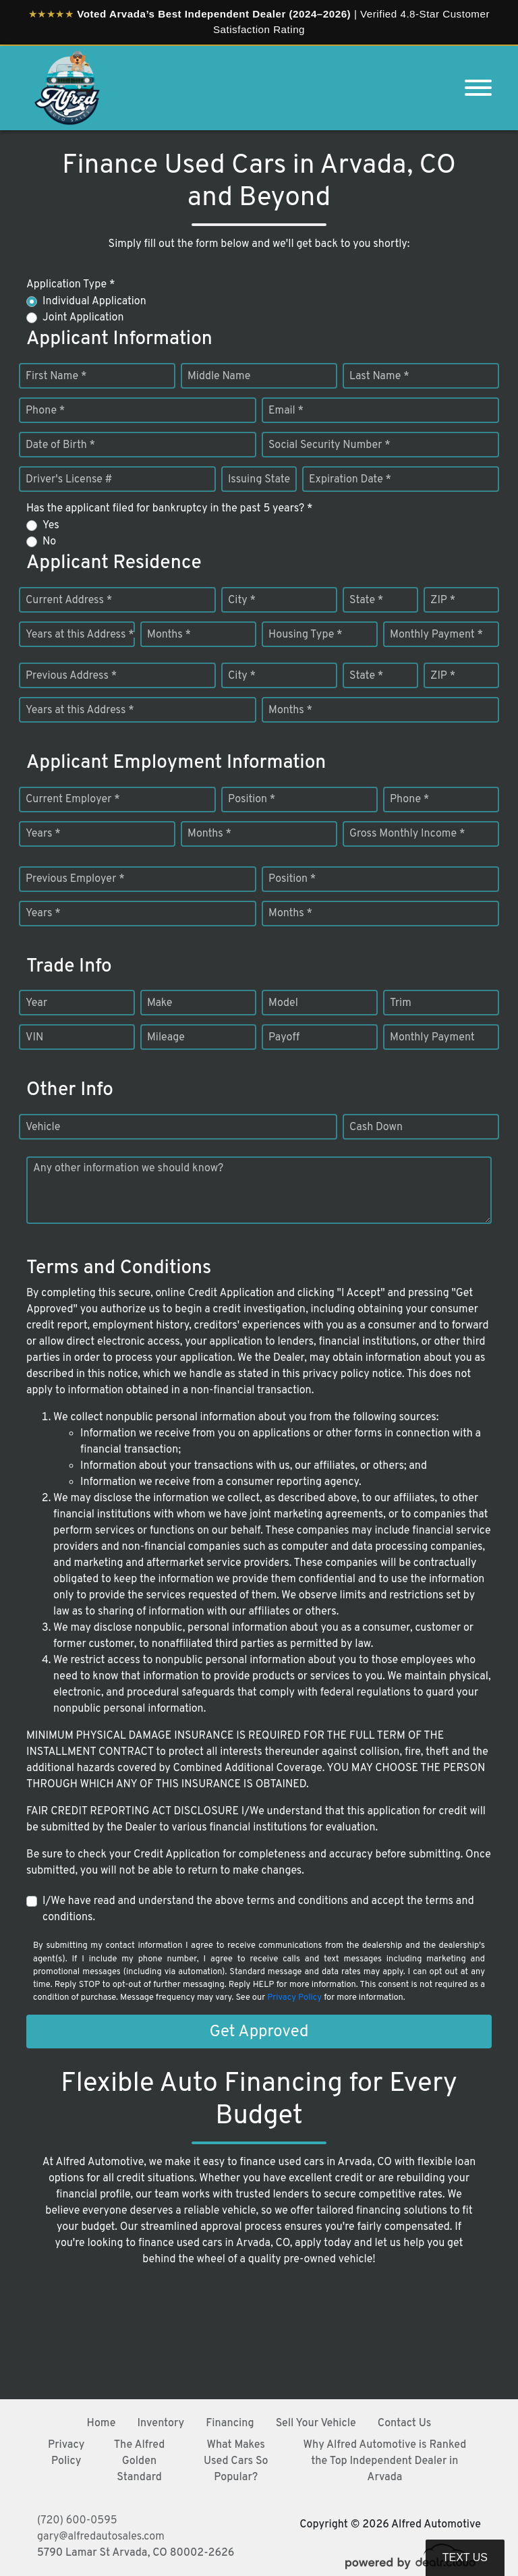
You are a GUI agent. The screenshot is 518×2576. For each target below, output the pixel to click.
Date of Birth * (60, 445)
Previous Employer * (75, 879)
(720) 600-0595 (77, 2520)
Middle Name (219, 376)
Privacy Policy (294, 1997)
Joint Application (82, 318)
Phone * (45, 411)
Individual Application (94, 301)
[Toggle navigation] (478, 88)
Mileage (166, 1037)
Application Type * (70, 284)
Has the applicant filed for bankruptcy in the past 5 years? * (169, 508)
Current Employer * (73, 799)
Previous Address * (71, 676)
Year (36, 1003)
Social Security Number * (329, 445)
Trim (400, 1003)
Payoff (283, 1037)
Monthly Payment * (436, 635)
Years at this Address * (80, 635)
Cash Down (376, 1127)
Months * (169, 635)
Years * (43, 834)
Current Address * (69, 600)
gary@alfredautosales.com (101, 2537)
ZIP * (442, 600)
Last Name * (379, 376)
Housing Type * (305, 635)
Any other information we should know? (128, 1168)
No (49, 542)
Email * (286, 411)
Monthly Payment (432, 1037)
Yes (50, 525)
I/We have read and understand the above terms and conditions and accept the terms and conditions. (258, 1909)
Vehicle (43, 1127)
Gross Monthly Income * (407, 834)
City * (242, 600)
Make (159, 1003)
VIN (34, 1037)
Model (283, 1003)
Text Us (465, 2557)
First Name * (56, 376)
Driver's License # (69, 479)
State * (366, 600)
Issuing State (259, 479)
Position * (251, 799)
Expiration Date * (350, 479)
